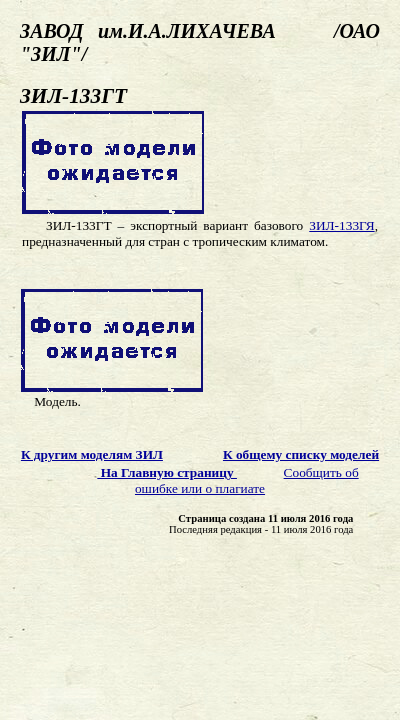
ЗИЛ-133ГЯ (341, 225)
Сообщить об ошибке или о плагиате (247, 480)
